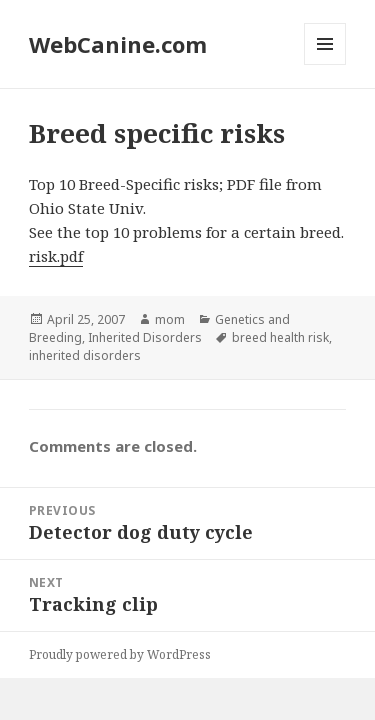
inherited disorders (85, 355)
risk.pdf (56, 256)
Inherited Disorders (145, 337)
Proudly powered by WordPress (120, 654)
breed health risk (280, 337)
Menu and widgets (325, 64)
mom (170, 319)
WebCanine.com (118, 44)
